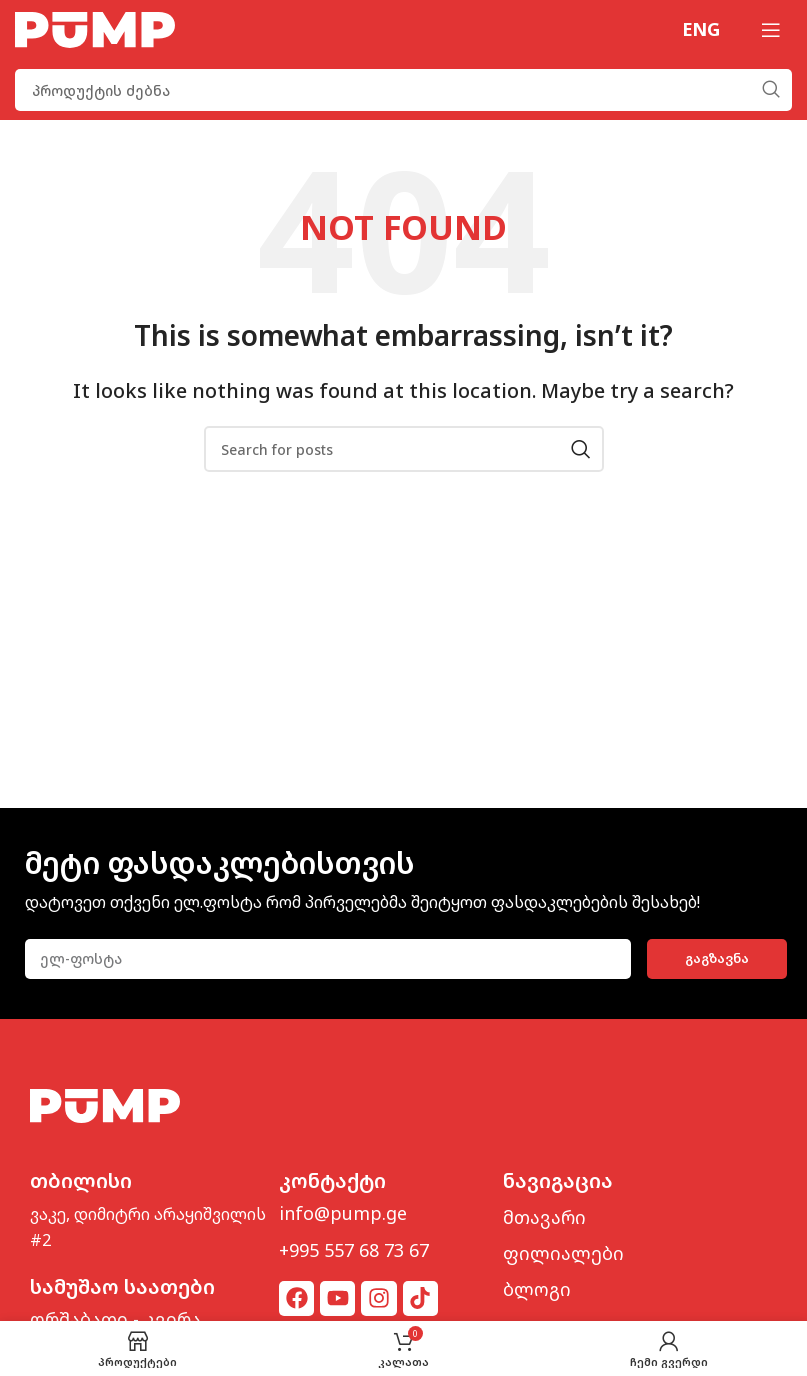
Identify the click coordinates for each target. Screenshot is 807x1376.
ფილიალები (563, 1253)
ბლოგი (537, 1289)
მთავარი (544, 1217)
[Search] (403, 90)
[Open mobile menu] (771, 30)
